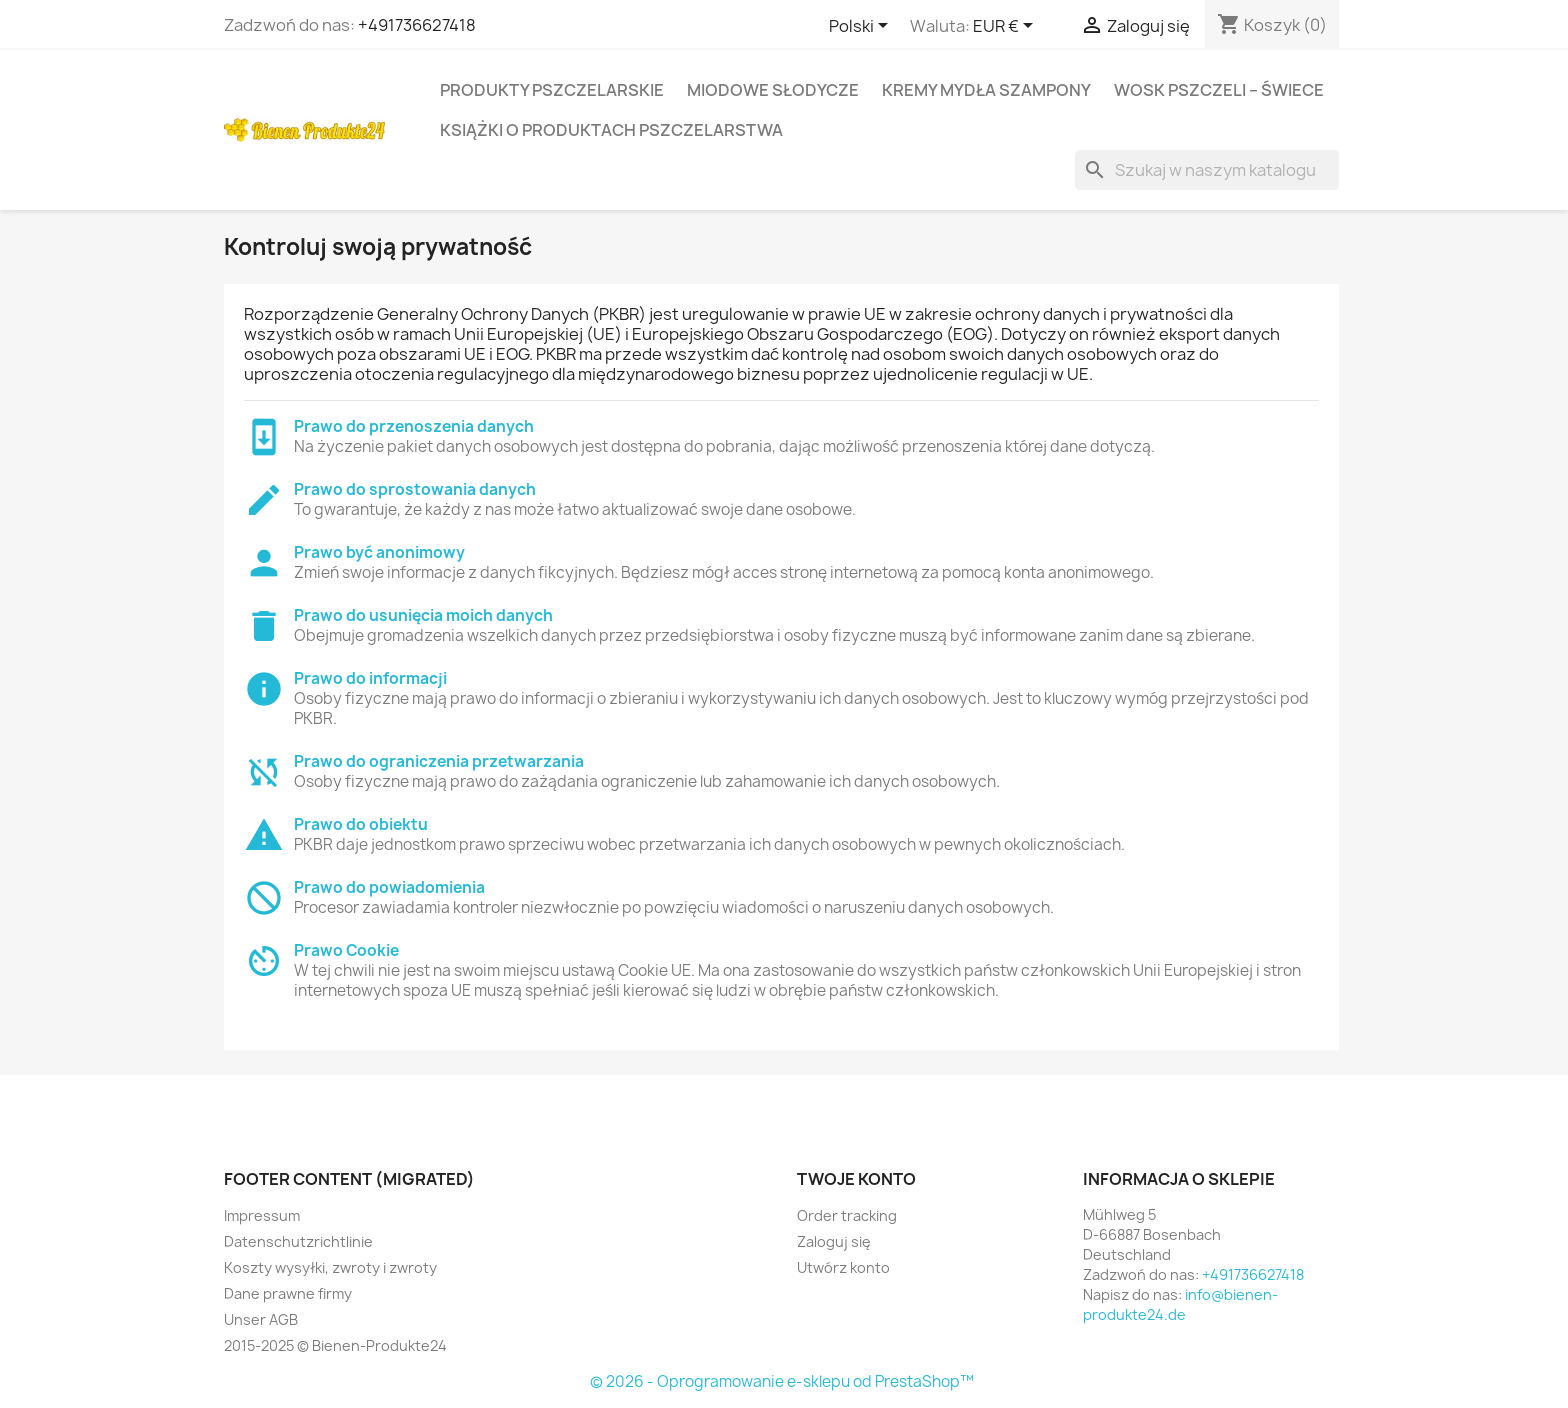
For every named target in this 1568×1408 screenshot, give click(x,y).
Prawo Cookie (346, 950)
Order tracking (847, 1215)
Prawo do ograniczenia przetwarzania (439, 761)
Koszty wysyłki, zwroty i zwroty (330, 1267)
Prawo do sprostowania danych (415, 489)
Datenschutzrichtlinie (298, 1241)
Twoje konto (856, 1179)
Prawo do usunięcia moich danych (423, 615)
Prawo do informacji (370, 678)
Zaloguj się (834, 1241)
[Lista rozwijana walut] (1006, 27)
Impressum (262, 1215)
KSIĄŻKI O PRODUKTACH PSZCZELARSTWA (611, 130)
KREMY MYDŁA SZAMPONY (986, 90)
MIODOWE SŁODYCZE (773, 90)
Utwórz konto (843, 1267)
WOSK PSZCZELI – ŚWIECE (1219, 90)
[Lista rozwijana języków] (862, 27)
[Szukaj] (1207, 170)
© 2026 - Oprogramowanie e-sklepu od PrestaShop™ (782, 1381)
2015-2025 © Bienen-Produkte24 (335, 1345)
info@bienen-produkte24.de (1180, 1304)
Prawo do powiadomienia (389, 887)
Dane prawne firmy (288, 1293)
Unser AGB (261, 1319)
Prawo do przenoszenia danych (414, 426)
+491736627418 (417, 25)
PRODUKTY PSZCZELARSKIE (552, 90)
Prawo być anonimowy (379, 552)
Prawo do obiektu (361, 824)
